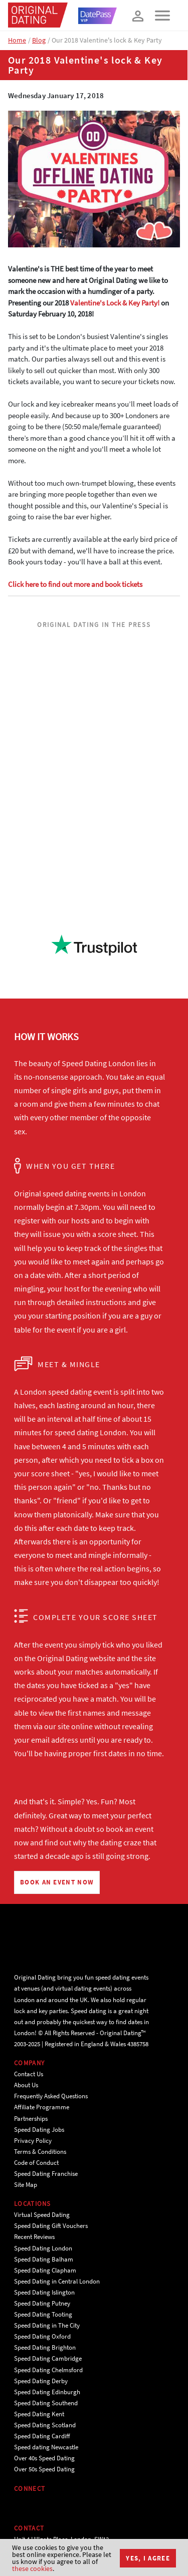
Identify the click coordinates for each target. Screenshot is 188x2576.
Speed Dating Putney (42, 2303)
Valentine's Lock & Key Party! (114, 302)
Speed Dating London (43, 2248)
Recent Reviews (34, 2236)
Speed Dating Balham (43, 2259)
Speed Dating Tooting (43, 2314)
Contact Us (28, 2074)
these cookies (32, 2568)
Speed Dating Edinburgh (47, 2392)
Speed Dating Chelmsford (48, 2370)
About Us (26, 2085)
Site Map (25, 2184)
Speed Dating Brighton (45, 2347)
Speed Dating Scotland (45, 2425)
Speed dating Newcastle (46, 2447)
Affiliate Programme (41, 2107)
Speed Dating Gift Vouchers (51, 2225)
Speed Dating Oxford (42, 2336)
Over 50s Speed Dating (44, 2469)
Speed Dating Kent (39, 2414)
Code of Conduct (36, 2162)
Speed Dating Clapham (45, 2270)
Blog (39, 40)
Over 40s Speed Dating (44, 2458)
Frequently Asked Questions (51, 2096)
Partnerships (31, 2118)
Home (17, 40)
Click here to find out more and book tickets (75, 584)
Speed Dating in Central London (57, 2281)
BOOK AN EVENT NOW (57, 1882)
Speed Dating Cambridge (48, 2358)
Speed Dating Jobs (39, 2129)
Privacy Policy (33, 2140)
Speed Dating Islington (44, 2292)
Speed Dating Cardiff (42, 2436)
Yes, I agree (148, 2558)
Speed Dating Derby (41, 2381)
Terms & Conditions (40, 2151)
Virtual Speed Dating (42, 2214)
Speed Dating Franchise (46, 2173)
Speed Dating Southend (46, 2403)
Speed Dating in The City (47, 2325)
